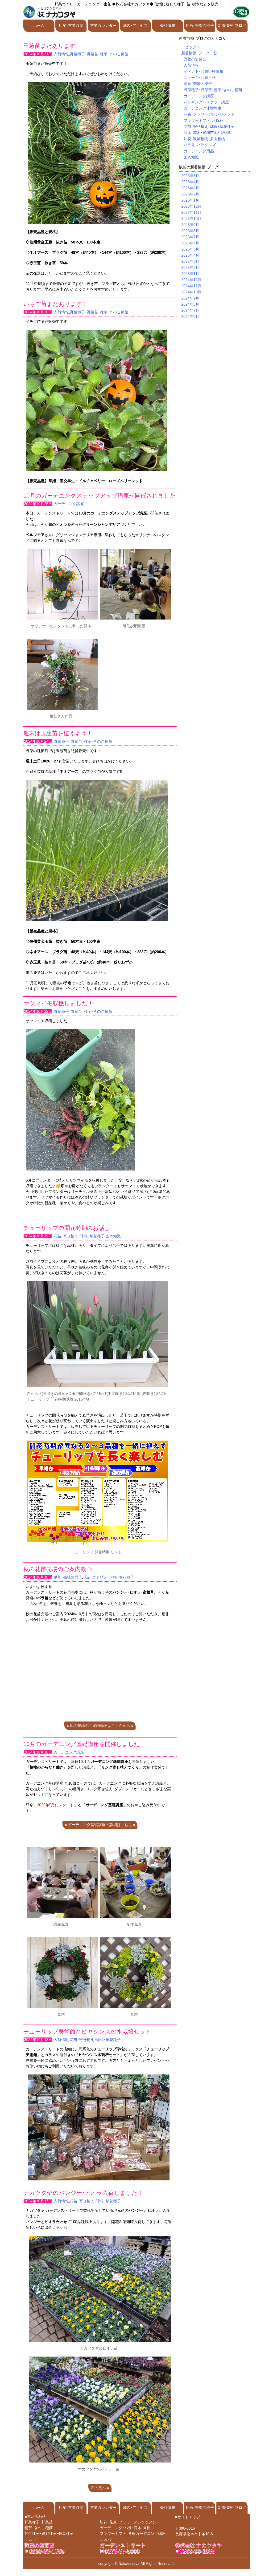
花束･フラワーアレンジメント (209, 114)
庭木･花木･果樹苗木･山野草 (207, 133)
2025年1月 (190, 274)
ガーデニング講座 (69, 504)
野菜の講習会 (195, 59)
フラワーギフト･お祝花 (203, 120)
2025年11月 (191, 213)
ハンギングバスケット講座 (206, 102)
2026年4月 (190, 182)
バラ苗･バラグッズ (200, 145)
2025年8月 (190, 231)
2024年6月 (190, 317)
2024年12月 (191, 280)
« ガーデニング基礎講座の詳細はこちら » (100, 1825)
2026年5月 (190, 176)
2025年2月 (190, 268)
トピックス (190, 47)
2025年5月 (190, 249)
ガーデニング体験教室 (202, 108)
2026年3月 (190, 188)
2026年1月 (190, 200)
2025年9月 (190, 225)
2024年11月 (191, 286)
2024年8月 (190, 304)
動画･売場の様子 (200, 26)
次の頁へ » (100, 2488)
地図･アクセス (135, 26)
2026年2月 (190, 194)
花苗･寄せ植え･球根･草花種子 (79, 1236)
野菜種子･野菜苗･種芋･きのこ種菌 (99, 54)
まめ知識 (113, 1236)
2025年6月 (190, 243)
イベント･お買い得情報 (203, 71)
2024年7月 (190, 310)
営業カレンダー (103, 26)
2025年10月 (191, 219)
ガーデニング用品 (199, 151)
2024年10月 (191, 292)
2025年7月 (190, 237)
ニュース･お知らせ (200, 78)
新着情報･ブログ (232, 26)
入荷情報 (61, 54)
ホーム (39, 26)
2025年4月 (190, 255)
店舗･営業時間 (71, 26)
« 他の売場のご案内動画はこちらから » (100, 1726)
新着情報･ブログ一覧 (199, 53)
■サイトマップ (187, 2517)
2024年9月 (190, 298)
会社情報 (167, 26)
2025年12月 (191, 206)
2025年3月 (190, 261)
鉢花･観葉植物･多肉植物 (204, 139)
